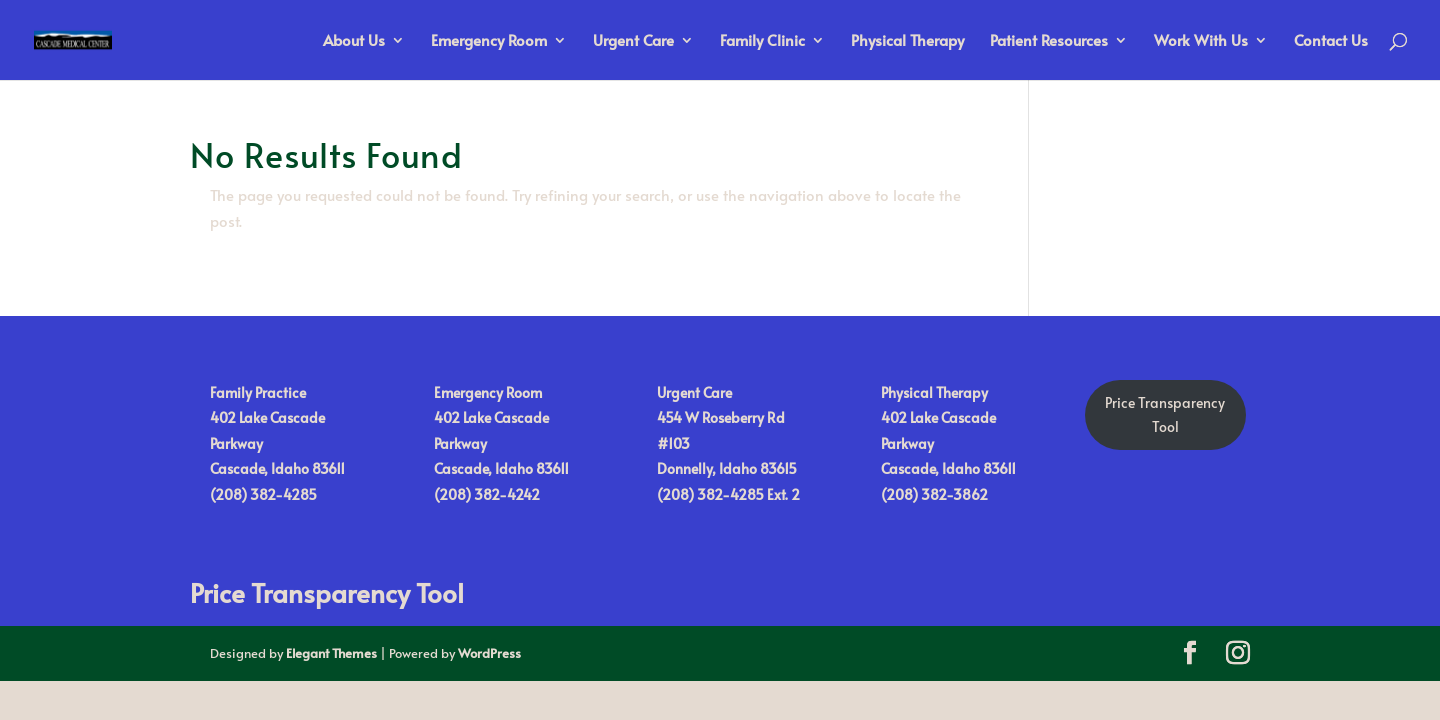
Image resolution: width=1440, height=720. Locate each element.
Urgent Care (633, 41)
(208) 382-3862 (934, 494)
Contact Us (1331, 41)
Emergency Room (489, 41)
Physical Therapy (907, 41)
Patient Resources (1049, 41)
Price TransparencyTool (1165, 414)
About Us (354, 41)
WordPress (489, 653)
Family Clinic (762, 41)
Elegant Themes (331, 653)
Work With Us (1201, 41)
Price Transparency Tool (327, 592)
